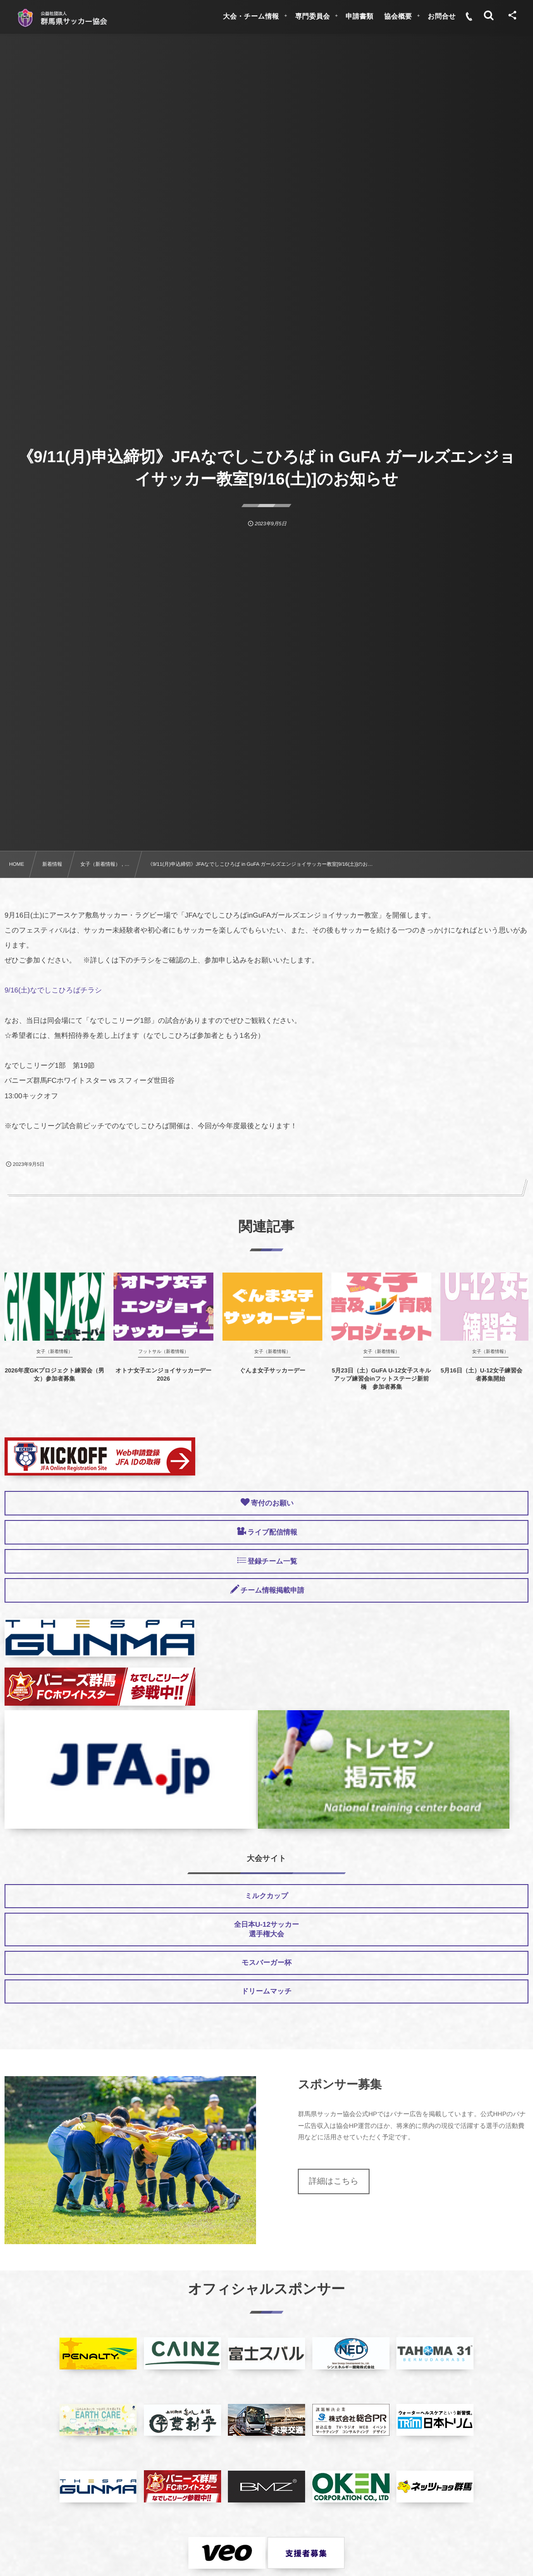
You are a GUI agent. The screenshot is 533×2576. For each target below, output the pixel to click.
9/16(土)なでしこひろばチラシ (53, 990)
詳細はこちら (334, 2181)
